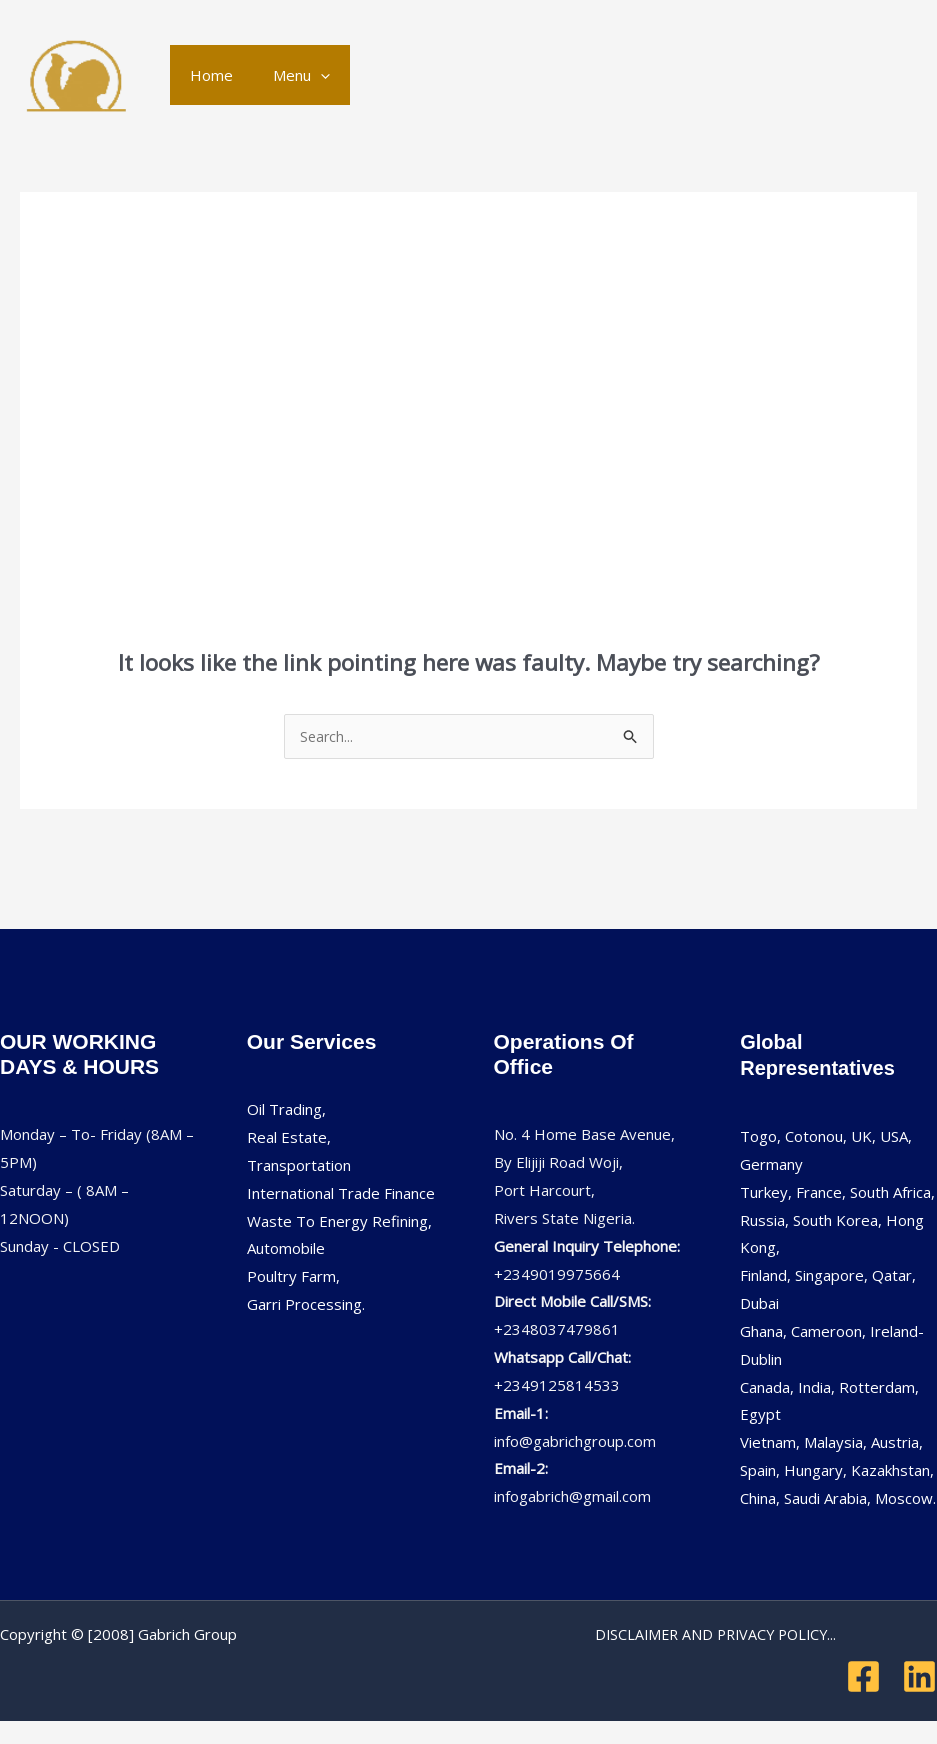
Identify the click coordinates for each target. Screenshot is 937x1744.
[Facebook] (863, 1677)
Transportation (299, 1166)
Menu (286, 75)
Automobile (286, 1249)
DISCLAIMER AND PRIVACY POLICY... (715, 1635)
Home (206, 75)
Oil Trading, (286, 1110)
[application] (305, 75)
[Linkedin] (919, 1677)
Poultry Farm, (293, 1277)
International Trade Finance (341, 1194)
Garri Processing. (306, 1305)
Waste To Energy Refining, (339, 1222)
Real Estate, (289, 1138)
